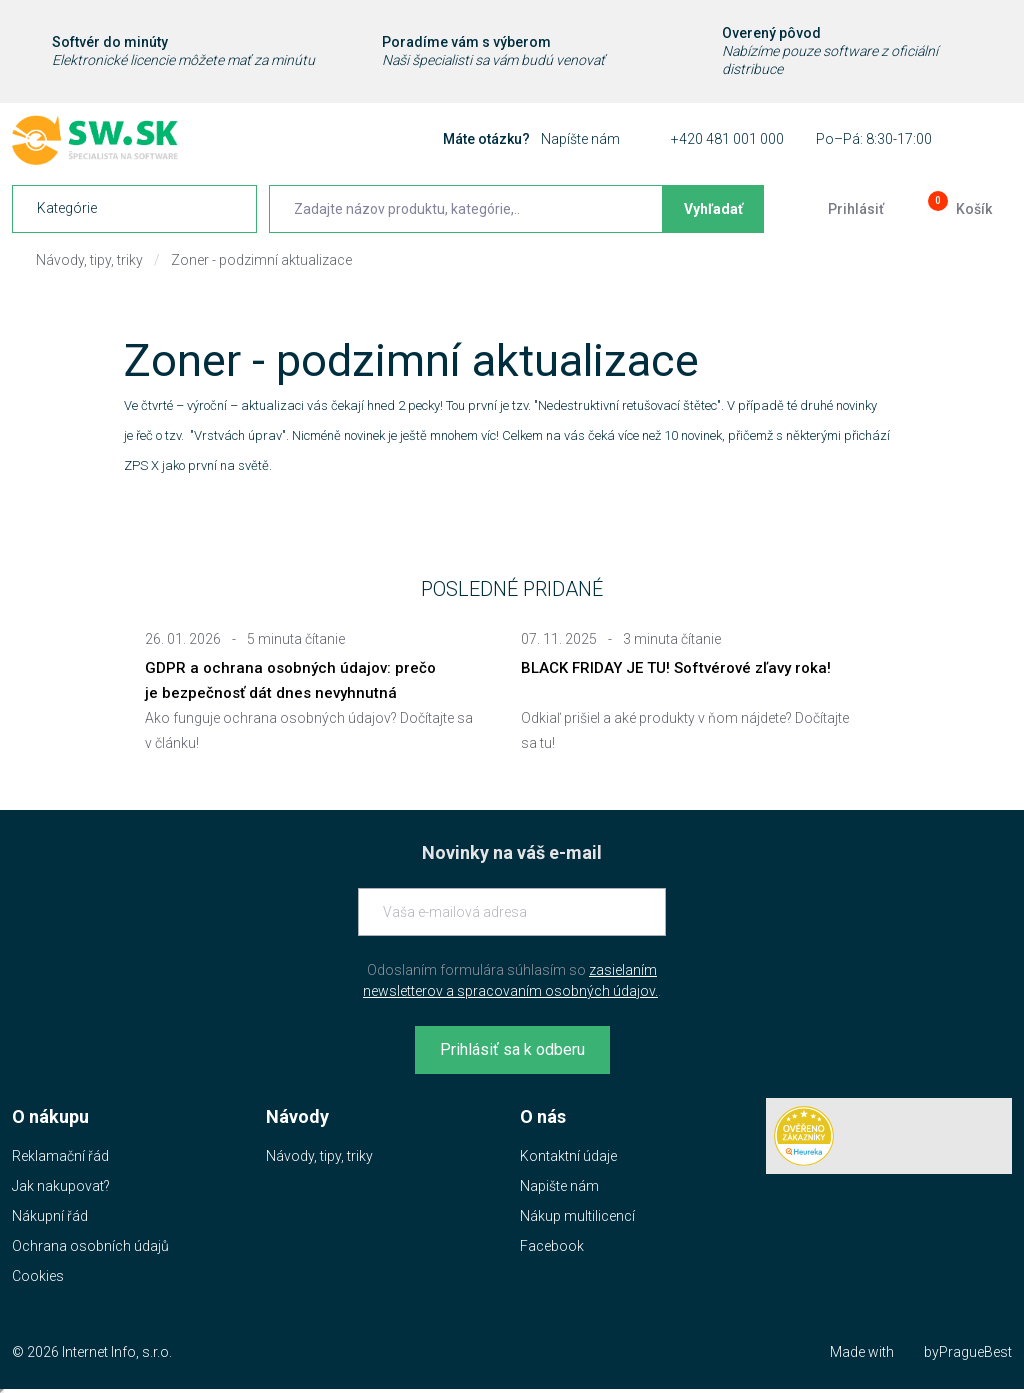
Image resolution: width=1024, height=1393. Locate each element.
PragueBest (975, 1352)
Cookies (38, 1276)
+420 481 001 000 (727, 139)
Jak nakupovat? (61, 1186)
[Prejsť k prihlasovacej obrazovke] (840, 209)
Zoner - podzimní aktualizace (261, 260)
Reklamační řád (60, 1156)
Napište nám (559, 1186)
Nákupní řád (50, 1216)
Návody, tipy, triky (89, 260)
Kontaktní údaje (568, 1156)
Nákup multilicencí (577, 1216)
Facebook (552, 1246)
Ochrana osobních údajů (90, 1246)
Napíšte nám (580, 139)
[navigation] (134, 209)
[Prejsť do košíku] (958, 209)
